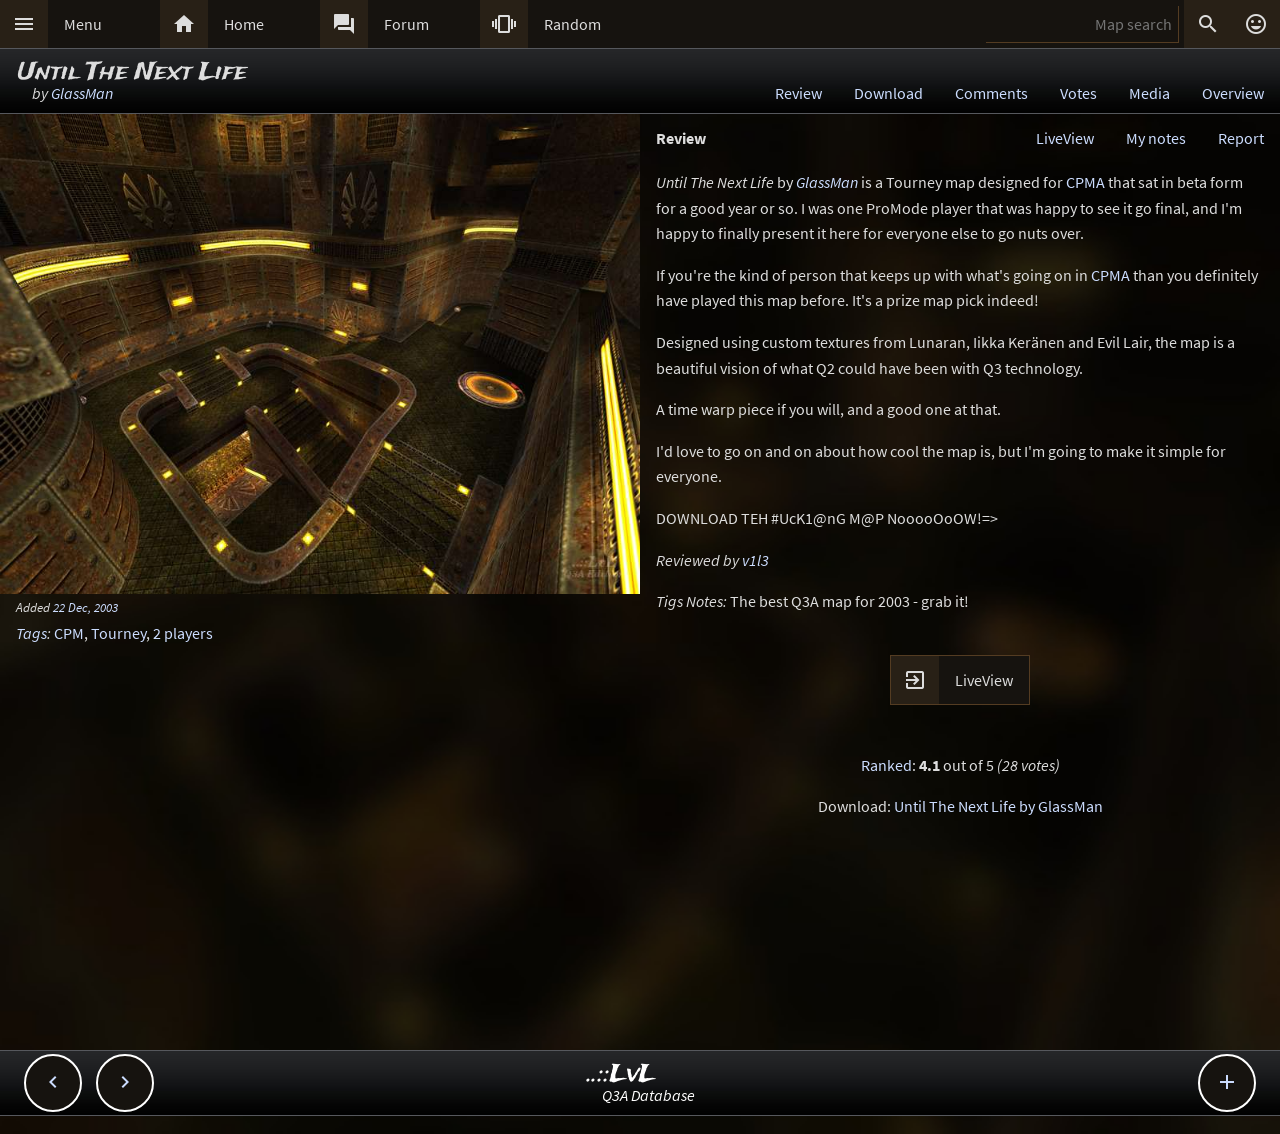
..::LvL (621, 1074)
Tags (31, 633)
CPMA (1085, 182)
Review (798, 93)
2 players (183, 633)
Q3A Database (648, 1095)
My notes (1156, 138)
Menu (83, 24)
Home (244, 24)
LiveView (1065, 138)
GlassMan (82, 93)
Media (1149, 93)
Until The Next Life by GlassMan (998, 806)
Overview (1233, 93)
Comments (991, 93)
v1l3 (755, 560)
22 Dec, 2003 (85, 607)
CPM (69, 633)
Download (888, 93)
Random (572, 24)
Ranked (886, 765)
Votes (1078, 93)
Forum (406, 24)
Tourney (118, 633)
